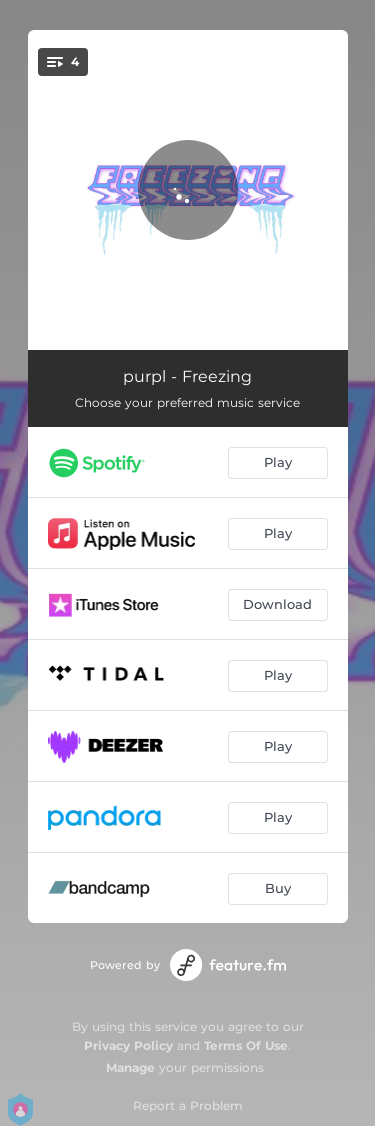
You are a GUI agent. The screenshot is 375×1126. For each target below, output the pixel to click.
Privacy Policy (128, 1045)
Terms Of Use (246, 1045)
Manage (130, 1067)
